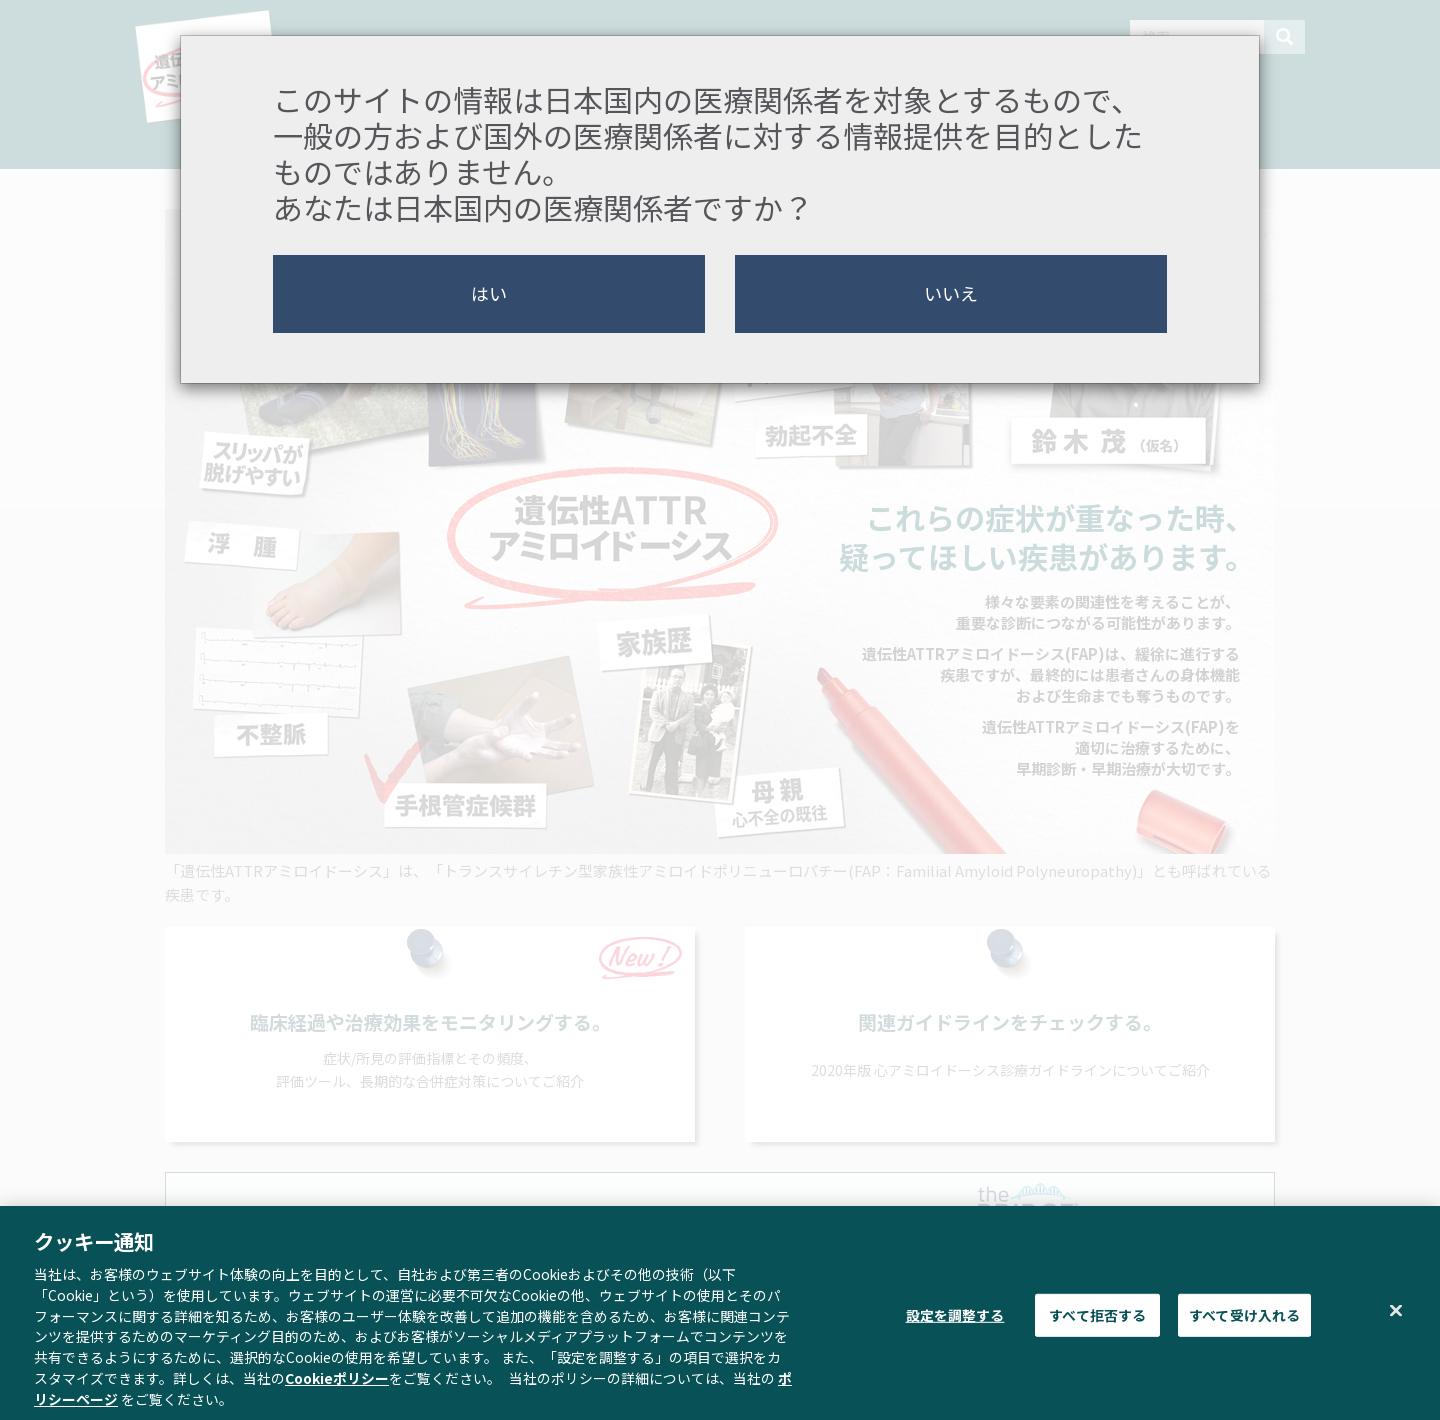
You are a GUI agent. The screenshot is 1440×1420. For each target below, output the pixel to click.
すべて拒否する (1097, 1323)
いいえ (951, 293)
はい (489, 293)
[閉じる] (1396, 1319)
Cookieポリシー (337, 1386)
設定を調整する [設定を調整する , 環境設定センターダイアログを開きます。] (955, 1323)
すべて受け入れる (1244, 1323)
